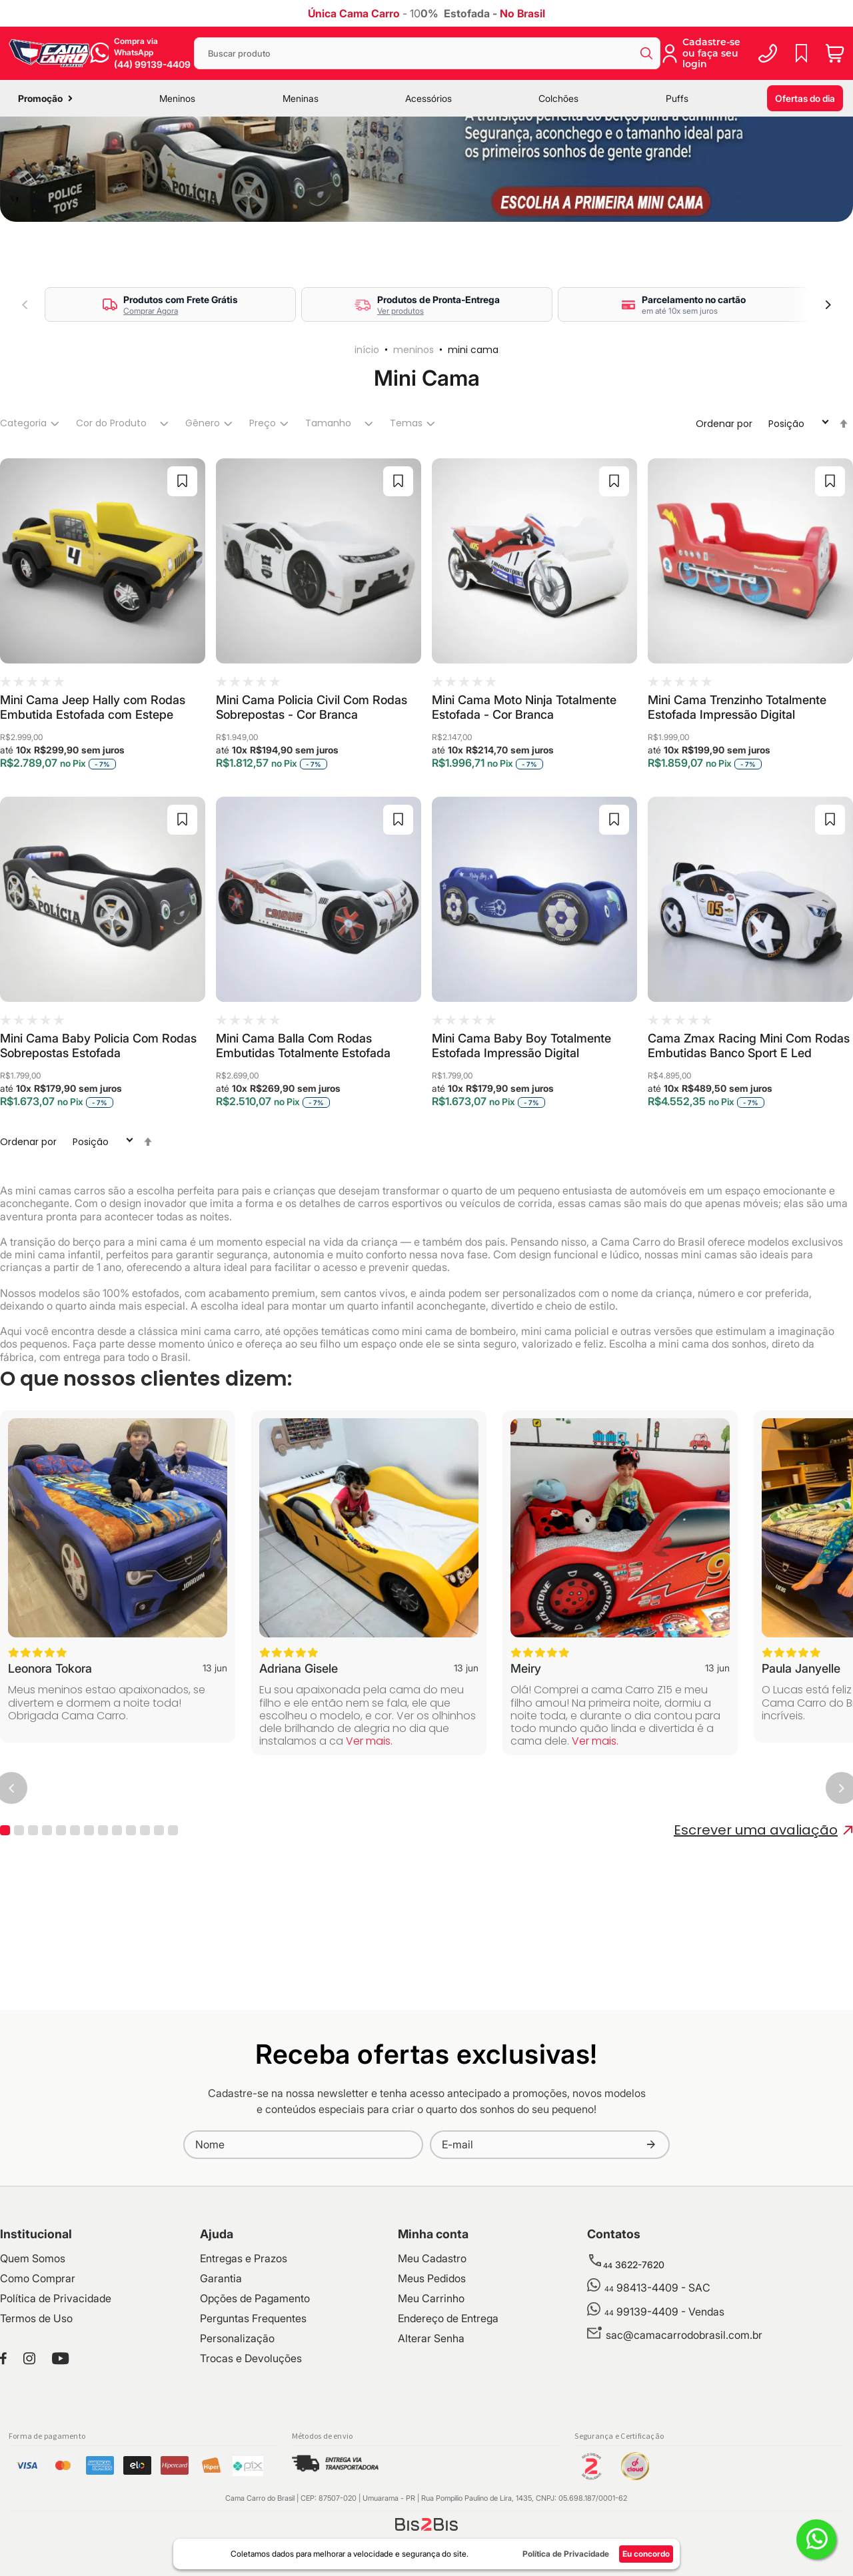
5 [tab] (61, 1947)
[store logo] (49, 53)
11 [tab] (145, 1947)
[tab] (28, 541)
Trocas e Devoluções (251, 2475)
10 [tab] (131, 1947)
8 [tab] (103, 1947)
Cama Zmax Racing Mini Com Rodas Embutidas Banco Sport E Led (749, 1162)
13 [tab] (173, 1947)
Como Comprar (37, 2395)
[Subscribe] (651, 2261)
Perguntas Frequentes (253, 2435)
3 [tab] (33, 1947)
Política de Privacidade (55, 2415)
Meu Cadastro (432, 2375)
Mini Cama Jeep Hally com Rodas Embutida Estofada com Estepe (92, 824)
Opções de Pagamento (255, 2415)
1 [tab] (5, 1947)
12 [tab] (159, 1947)
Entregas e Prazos (243, 2375)
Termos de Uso (36, 2435)
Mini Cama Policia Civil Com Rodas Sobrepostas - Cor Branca (311, 824)
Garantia (221, 2395)
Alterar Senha (431, 2455)
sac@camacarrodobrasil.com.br (684, 2452)
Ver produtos (400, 428)
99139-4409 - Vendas (664, 2428)
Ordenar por (724, 541)
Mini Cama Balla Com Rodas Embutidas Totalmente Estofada (303, 1162)
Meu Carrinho (431, 2415)
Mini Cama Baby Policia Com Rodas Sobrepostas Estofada (98, 1162)
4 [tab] (47, 1947)
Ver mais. (369, 1858)
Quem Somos (32, 2375)
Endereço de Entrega (448, 2435)
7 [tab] (89, 1947)
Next (828, 422)
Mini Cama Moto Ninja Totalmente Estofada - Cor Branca (524, 824)
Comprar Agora (150, 428)
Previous (25, 422)
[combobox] (427, 53)
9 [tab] (117, 1947)
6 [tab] (75, 1947)
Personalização (237, 2455)
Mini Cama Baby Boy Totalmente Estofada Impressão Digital (521, 1162)
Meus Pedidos (432, 2395)
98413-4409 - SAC (657, 2404)
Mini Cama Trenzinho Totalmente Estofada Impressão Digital (737, 824)
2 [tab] (19, 1947)
